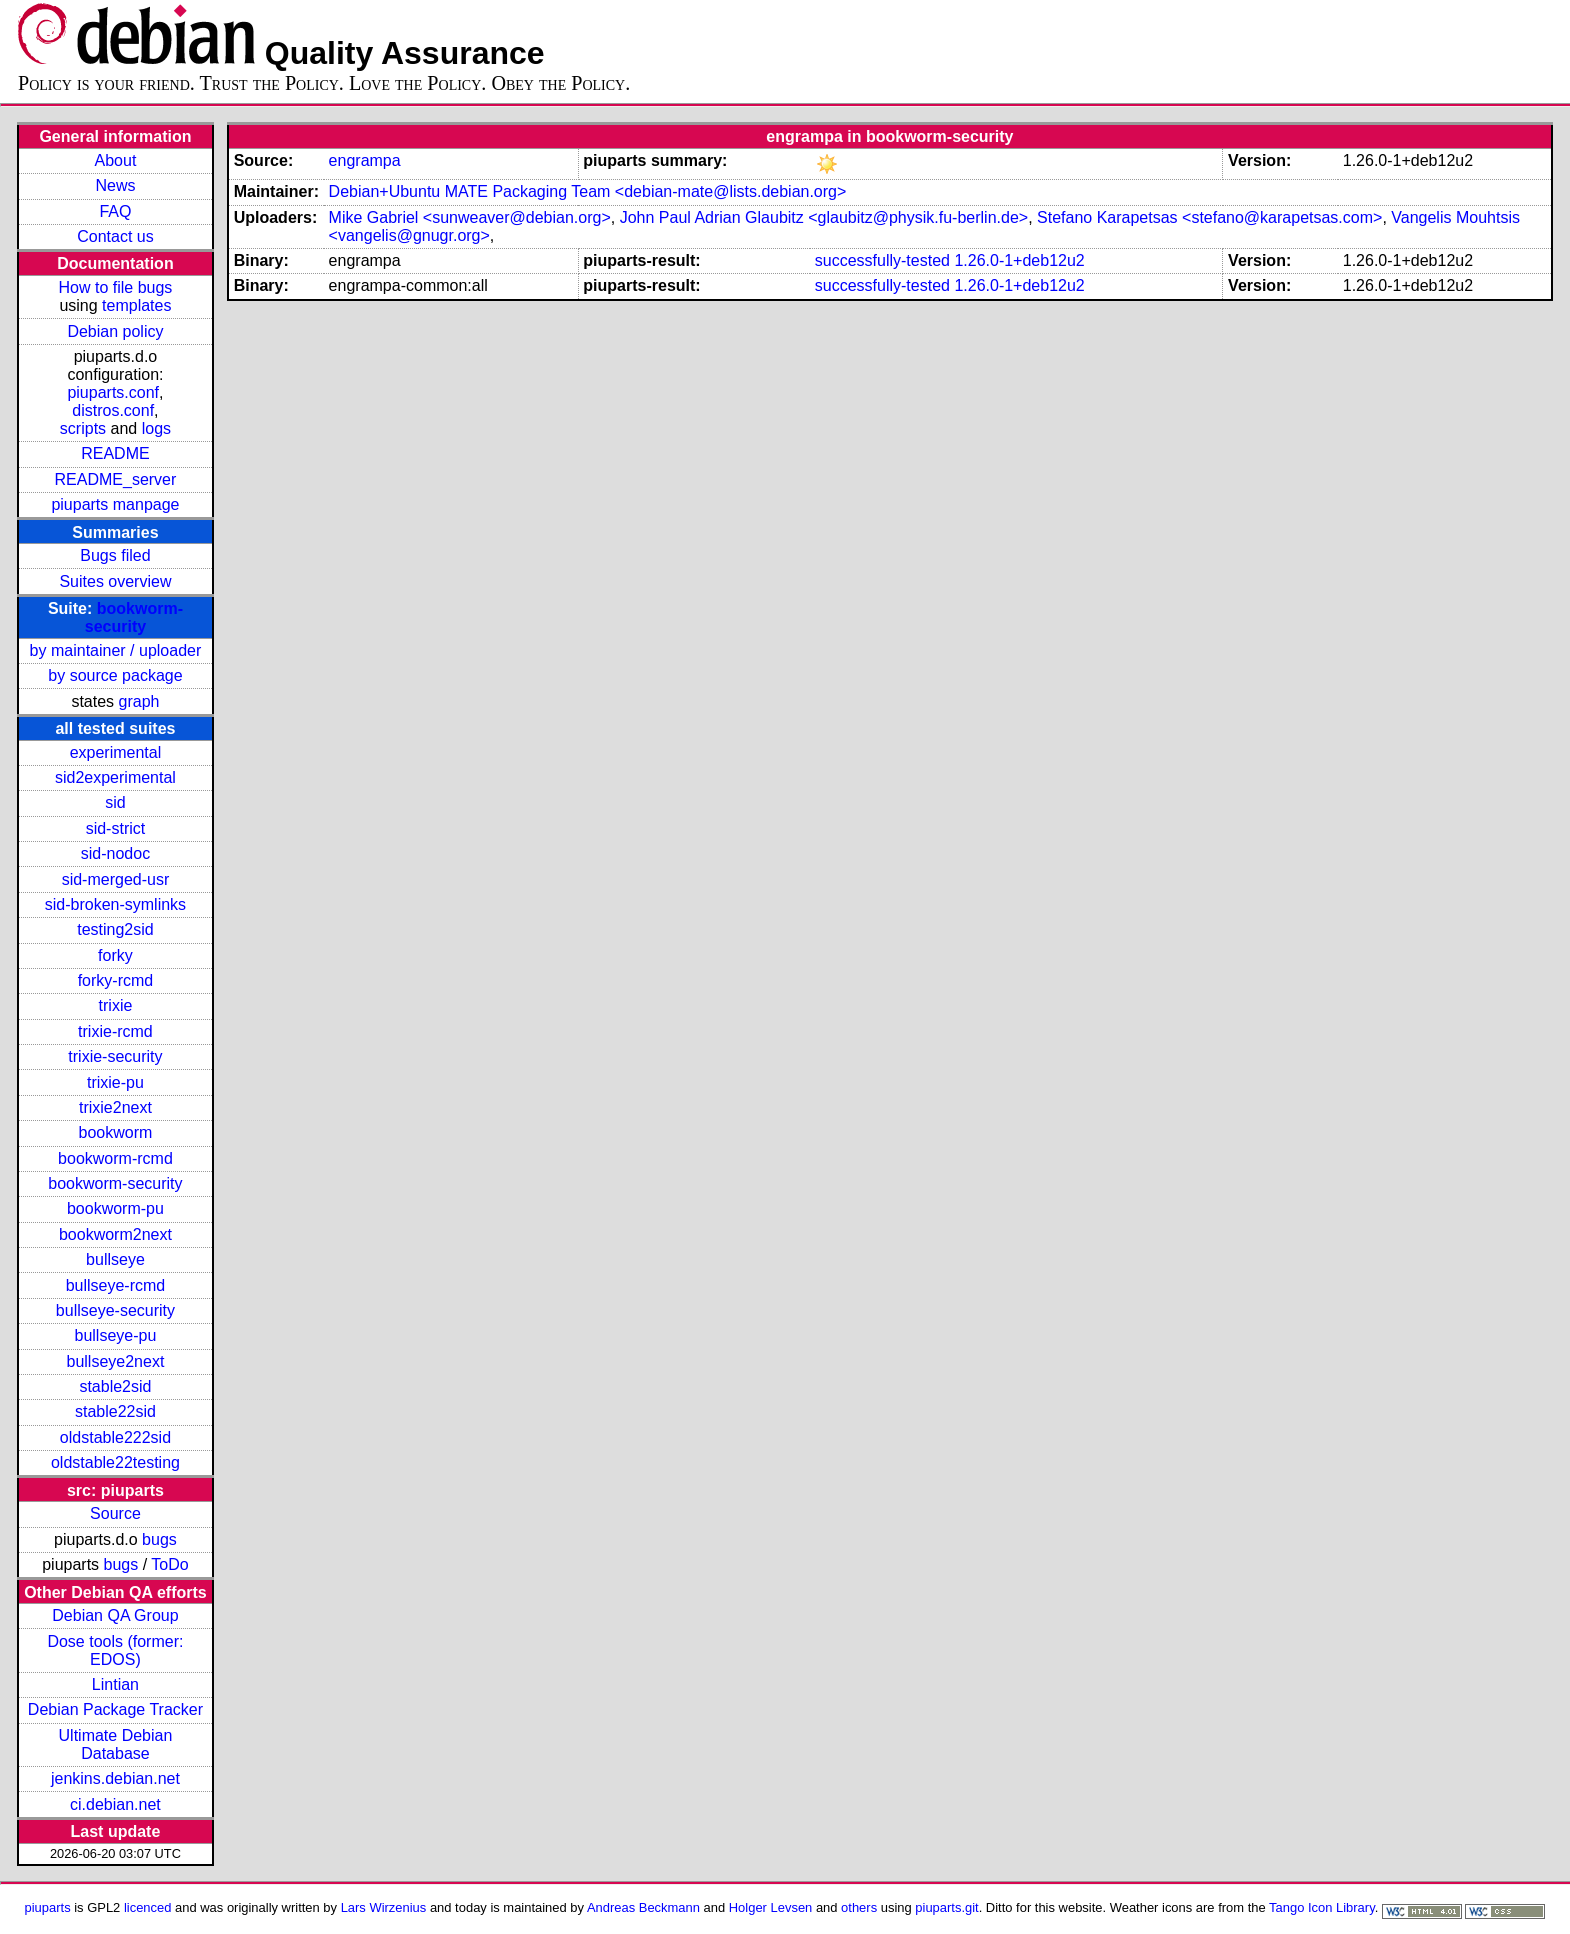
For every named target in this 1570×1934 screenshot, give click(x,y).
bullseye (115, 1259)
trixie (116, 1005)
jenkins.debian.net (115, 1778)
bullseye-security (115, 1310)
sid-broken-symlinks (115, 904)
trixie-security (115, 1056)
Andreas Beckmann (643, 1907)
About (116, 160)
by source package (115, 675)
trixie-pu (115, 1082)
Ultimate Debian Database (116, 1744)
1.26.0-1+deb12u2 (1019, 260)
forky (115, 955)
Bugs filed (115, 555)
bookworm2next (115, 1234)
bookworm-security (134, 617)
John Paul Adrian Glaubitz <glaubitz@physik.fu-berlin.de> (824, 217)
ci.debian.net (115, 1804)
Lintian (115, 1684)
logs (156, 428)
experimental (116, 752)
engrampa (365, 160)
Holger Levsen (771, 1907)
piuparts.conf (113, 392)
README (115, 453)
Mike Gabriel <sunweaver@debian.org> (470, 217)
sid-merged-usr (116, 879)
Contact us (115, 236)
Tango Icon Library (1322, 1907)
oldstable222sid (115, 1437)
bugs (159, 1539)
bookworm (116, 1132)
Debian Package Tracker (115, 1709)
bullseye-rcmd (116, 1285)
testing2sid (115, 929)
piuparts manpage (115, 504)
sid (115, 802)
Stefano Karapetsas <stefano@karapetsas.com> (1209, 217)
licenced (148, 1907)
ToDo (169, 1564)
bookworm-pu (115, 1208)
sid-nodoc (115, 853)
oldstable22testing (115, 1462)
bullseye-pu (116, 1335)
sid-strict (116, 828)
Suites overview (115, 581)
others (859, 1907)
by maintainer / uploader (116, 650)
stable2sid (115, 1386)
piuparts (48, 1907)
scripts (83, 428)
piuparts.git (946, 1907)
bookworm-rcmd (115, 1158)
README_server (116, 479)
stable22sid (115, 1411)
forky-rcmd (116, 980)
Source (115, 1513)
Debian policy (115, 331)
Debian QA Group (115, 1615)
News (115, 185)
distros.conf (113, 410)
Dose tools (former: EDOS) (115, 1650)
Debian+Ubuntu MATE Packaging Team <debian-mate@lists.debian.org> (588, 191)
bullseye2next (116, 1361)
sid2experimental (115, 777)
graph (139, 701)
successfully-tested (882, 260)
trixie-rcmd (115, 1031)
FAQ (115, 211)
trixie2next (115, 1107)
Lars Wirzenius (384, 1907)
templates (136, 305)
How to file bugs (116, 287)
